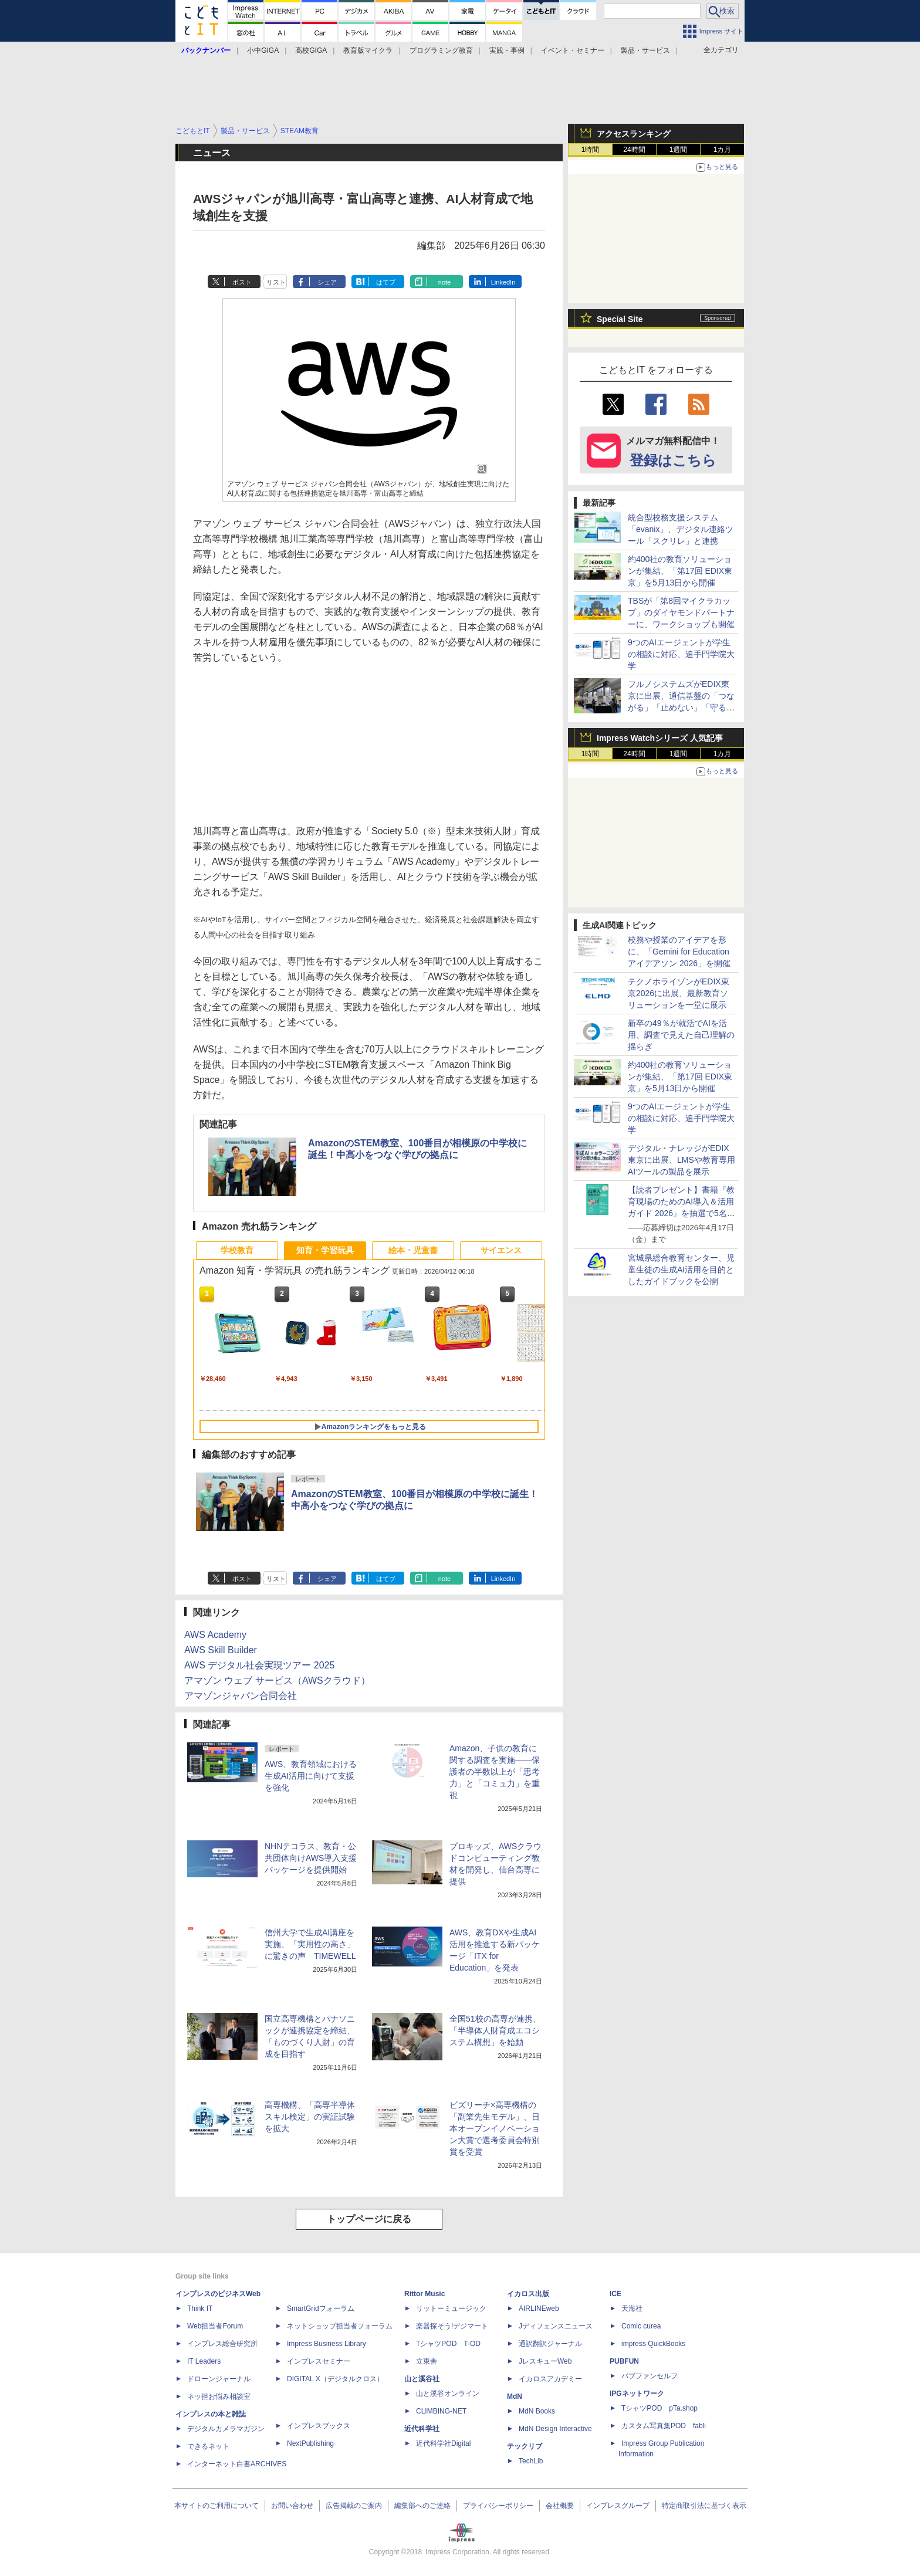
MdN (514, 2396)
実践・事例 (507, 50)
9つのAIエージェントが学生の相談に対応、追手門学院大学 (681, 654)
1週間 (678, 149)
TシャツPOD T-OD (448, 2344)
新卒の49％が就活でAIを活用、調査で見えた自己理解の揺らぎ (681, 1034)
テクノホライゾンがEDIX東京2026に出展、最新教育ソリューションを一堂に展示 (678, 993)
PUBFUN (624, 2361)
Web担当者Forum (215, 2326)
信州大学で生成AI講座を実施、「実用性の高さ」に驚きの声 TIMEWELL (310, 1944)
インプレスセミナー (318, 2361)
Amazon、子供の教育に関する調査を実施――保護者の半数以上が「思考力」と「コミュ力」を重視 (494, 1772)
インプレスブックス (318, 2426)
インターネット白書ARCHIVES (236, 2464)
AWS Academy (215, 1635)
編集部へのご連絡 (422, 2505)
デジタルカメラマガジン (226, 2429)
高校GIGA (311, 50)
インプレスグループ (618, 2505)
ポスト (242, 282)
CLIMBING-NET (441, 2411)
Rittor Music (424, 2294)
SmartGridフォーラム (320, 2308)
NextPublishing (310, 2443)
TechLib (531, 2461)
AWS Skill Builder (220, 1650)
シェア (327, 282)
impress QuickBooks (653, 2344)
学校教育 (237, 1250)
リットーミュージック (451, 2308)
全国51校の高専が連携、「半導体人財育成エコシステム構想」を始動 (495, 2030)
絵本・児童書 (413, 1250)
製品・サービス (645, 50)
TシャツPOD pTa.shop (659, 2408)
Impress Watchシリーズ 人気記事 (660, 738)
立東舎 (426, 2361)
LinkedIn (503, 282)
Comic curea (641, 2326)
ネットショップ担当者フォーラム (340, 2326)
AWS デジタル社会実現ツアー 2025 (259, 1665)
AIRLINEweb (539, 2308)
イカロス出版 (528, 2294)
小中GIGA (263, 50)
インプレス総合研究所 (222, 2344)
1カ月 (722, 149)
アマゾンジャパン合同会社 (240, 1696)
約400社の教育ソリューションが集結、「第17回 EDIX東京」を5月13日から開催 (680, 570)
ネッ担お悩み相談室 (219, 2396)
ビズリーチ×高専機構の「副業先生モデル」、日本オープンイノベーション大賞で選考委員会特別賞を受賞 (494, 2128)
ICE (615, 2294)
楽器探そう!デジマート (452, 2326)
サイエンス (501, 1250)
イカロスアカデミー (550, 2379)
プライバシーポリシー (498, 2505)
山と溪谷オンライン (447, 2393)
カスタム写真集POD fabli (663, 2426)
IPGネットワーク (637, 2393)
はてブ (385, 282)
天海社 (631, 2308)
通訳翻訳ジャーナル (550, 2344)
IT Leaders (204, 2361)
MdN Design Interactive (555, 2429)
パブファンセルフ (649, 2376)
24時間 (634, 149)
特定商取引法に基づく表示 (704, 2505)
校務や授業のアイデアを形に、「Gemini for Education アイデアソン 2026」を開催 (679, 951)
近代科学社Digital (443, 2443)
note (444, 282)
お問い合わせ (292, 2505)
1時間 (590, 149)
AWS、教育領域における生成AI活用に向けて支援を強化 (311, 1775)
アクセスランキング (634, 133)
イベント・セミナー (572, 50)
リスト (276, 282)
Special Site (620, 319)
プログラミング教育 (441, 50)
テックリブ (524, 2446)
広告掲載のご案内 (354, 2505)
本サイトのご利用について (216, 2505)
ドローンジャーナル (219, 2379)
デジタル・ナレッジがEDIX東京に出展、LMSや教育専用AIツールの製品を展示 (681, 1159)
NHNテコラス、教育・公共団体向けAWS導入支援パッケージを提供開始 (311, 1858)
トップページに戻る (369, 2219)
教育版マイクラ (368, 50)
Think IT (199, 2308)
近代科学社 (421, 2429)
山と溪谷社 (421, 2379)
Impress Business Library (326, 2344)
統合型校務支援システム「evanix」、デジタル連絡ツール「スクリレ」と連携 (680, 529)
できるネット (208, 2446)
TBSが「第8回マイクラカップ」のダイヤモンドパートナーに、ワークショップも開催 (681, 612)
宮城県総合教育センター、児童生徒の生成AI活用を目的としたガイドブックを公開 (681, 1269)
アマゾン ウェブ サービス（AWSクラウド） (277, 1680)
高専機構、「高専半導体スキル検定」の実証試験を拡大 (310, 2116)
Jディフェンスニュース (556, 2326)
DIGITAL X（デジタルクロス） (335, 2379)
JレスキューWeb (545, 2361)
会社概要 (560, 2505)
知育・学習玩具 (325, 1250)
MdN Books (537, 2411)
